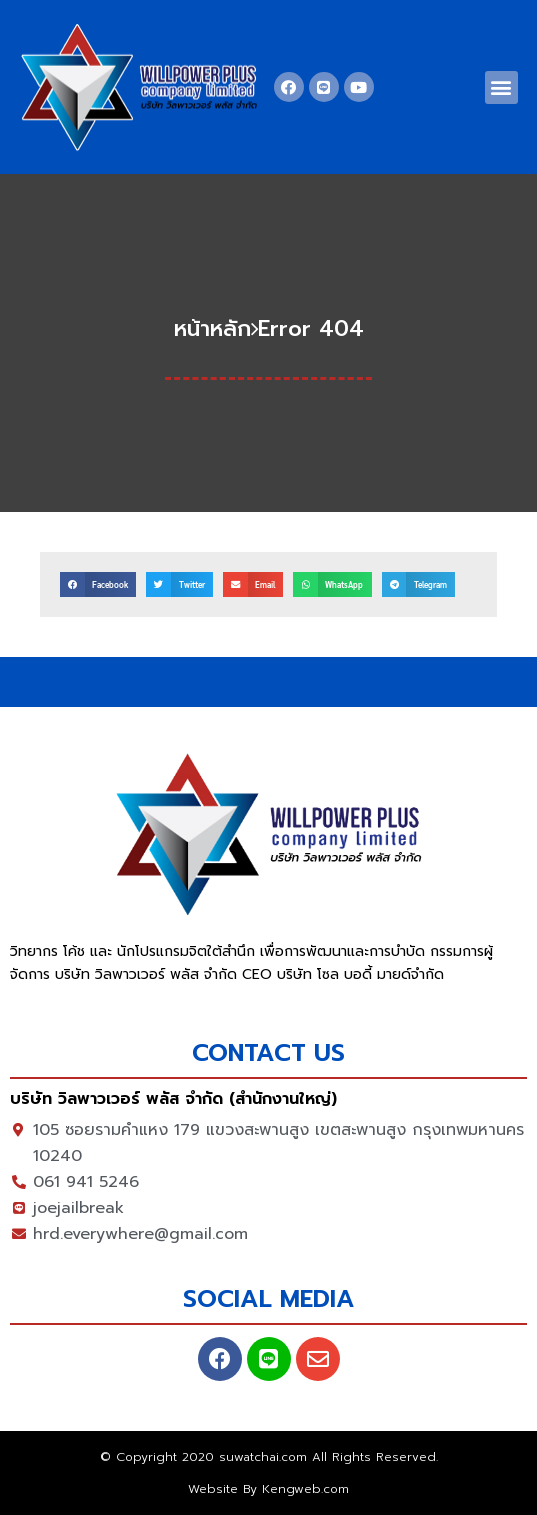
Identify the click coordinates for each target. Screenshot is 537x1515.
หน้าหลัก (212, 328)
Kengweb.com (305, 1489)
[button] (501, 87)
